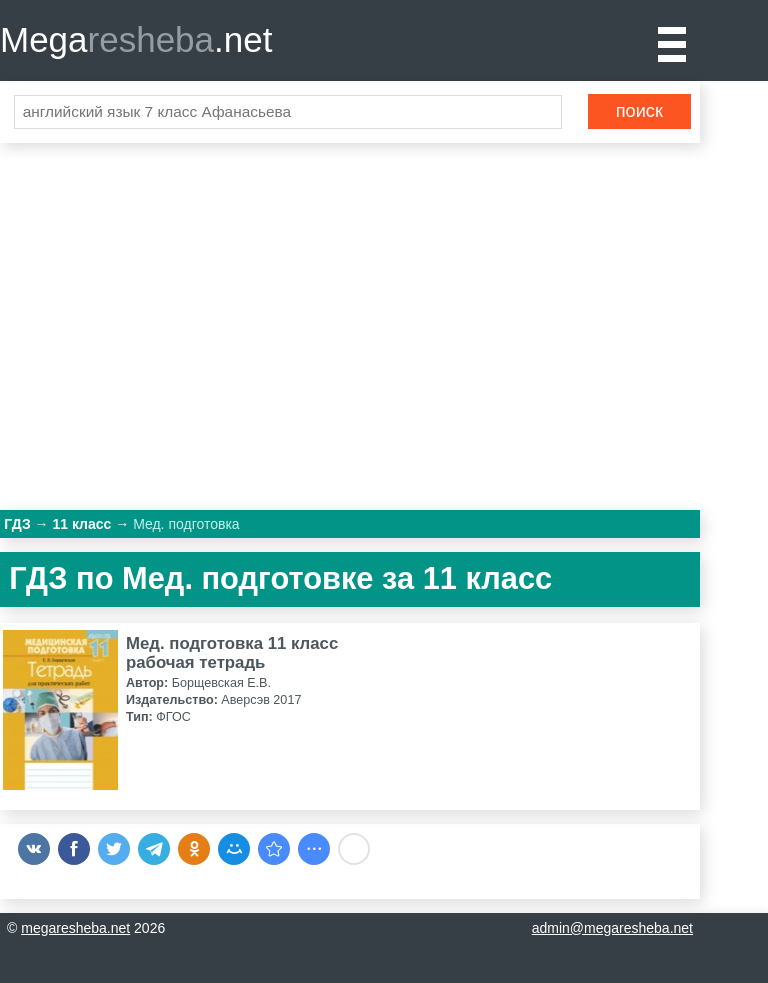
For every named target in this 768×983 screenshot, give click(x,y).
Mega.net (136, 39)
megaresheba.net (75, 928)
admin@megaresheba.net (612, 928)
